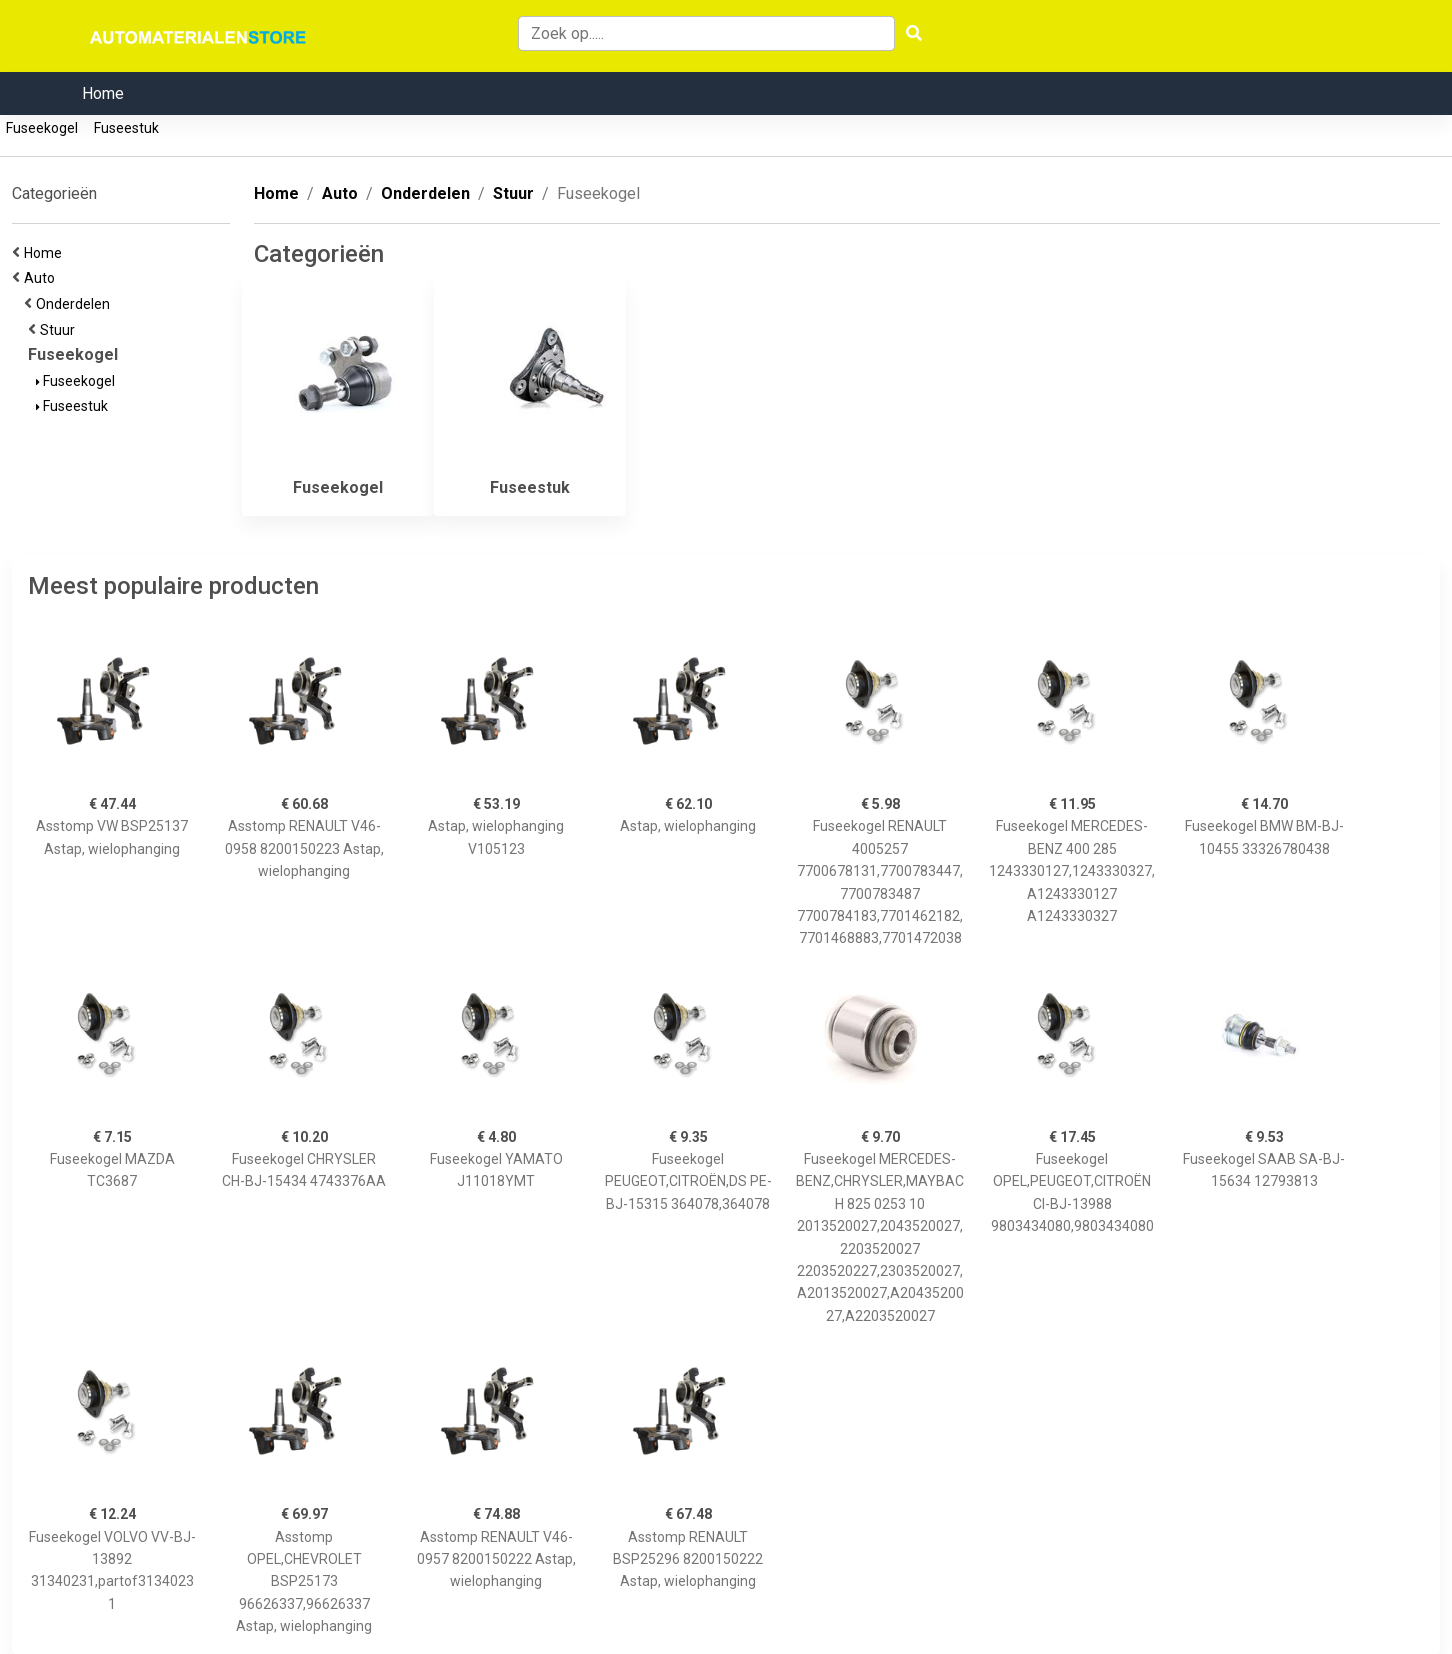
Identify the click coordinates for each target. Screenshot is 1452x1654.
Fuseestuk (126, 128)
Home (103, 93)
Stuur (60, 330)
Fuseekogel (42, 128)
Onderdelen (76, 304)
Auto (42, 278)
